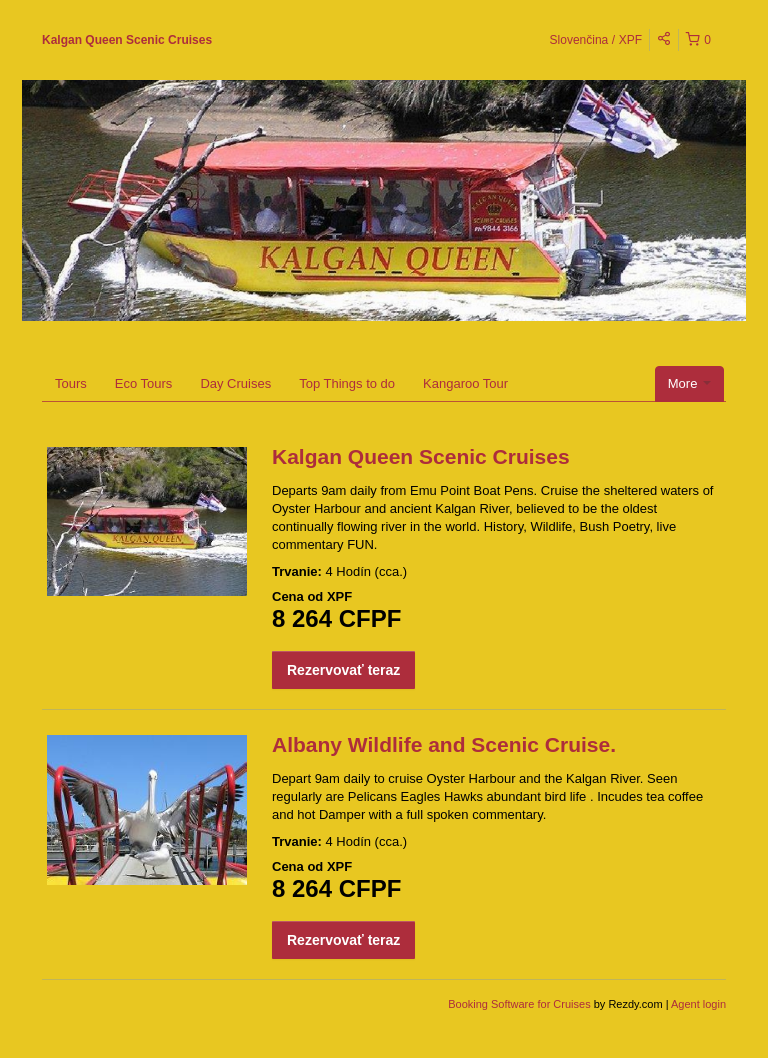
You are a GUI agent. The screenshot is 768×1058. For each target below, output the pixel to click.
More (689, 383)
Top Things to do (347, 383)
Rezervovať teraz (343, 670)
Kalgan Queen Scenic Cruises (127, 40)
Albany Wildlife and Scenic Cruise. (444, 744)
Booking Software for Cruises (521, 1004)
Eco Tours (144, 383)
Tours (71, 383)
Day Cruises (235, 383)
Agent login (698, 1004)
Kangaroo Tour (465, 383)
